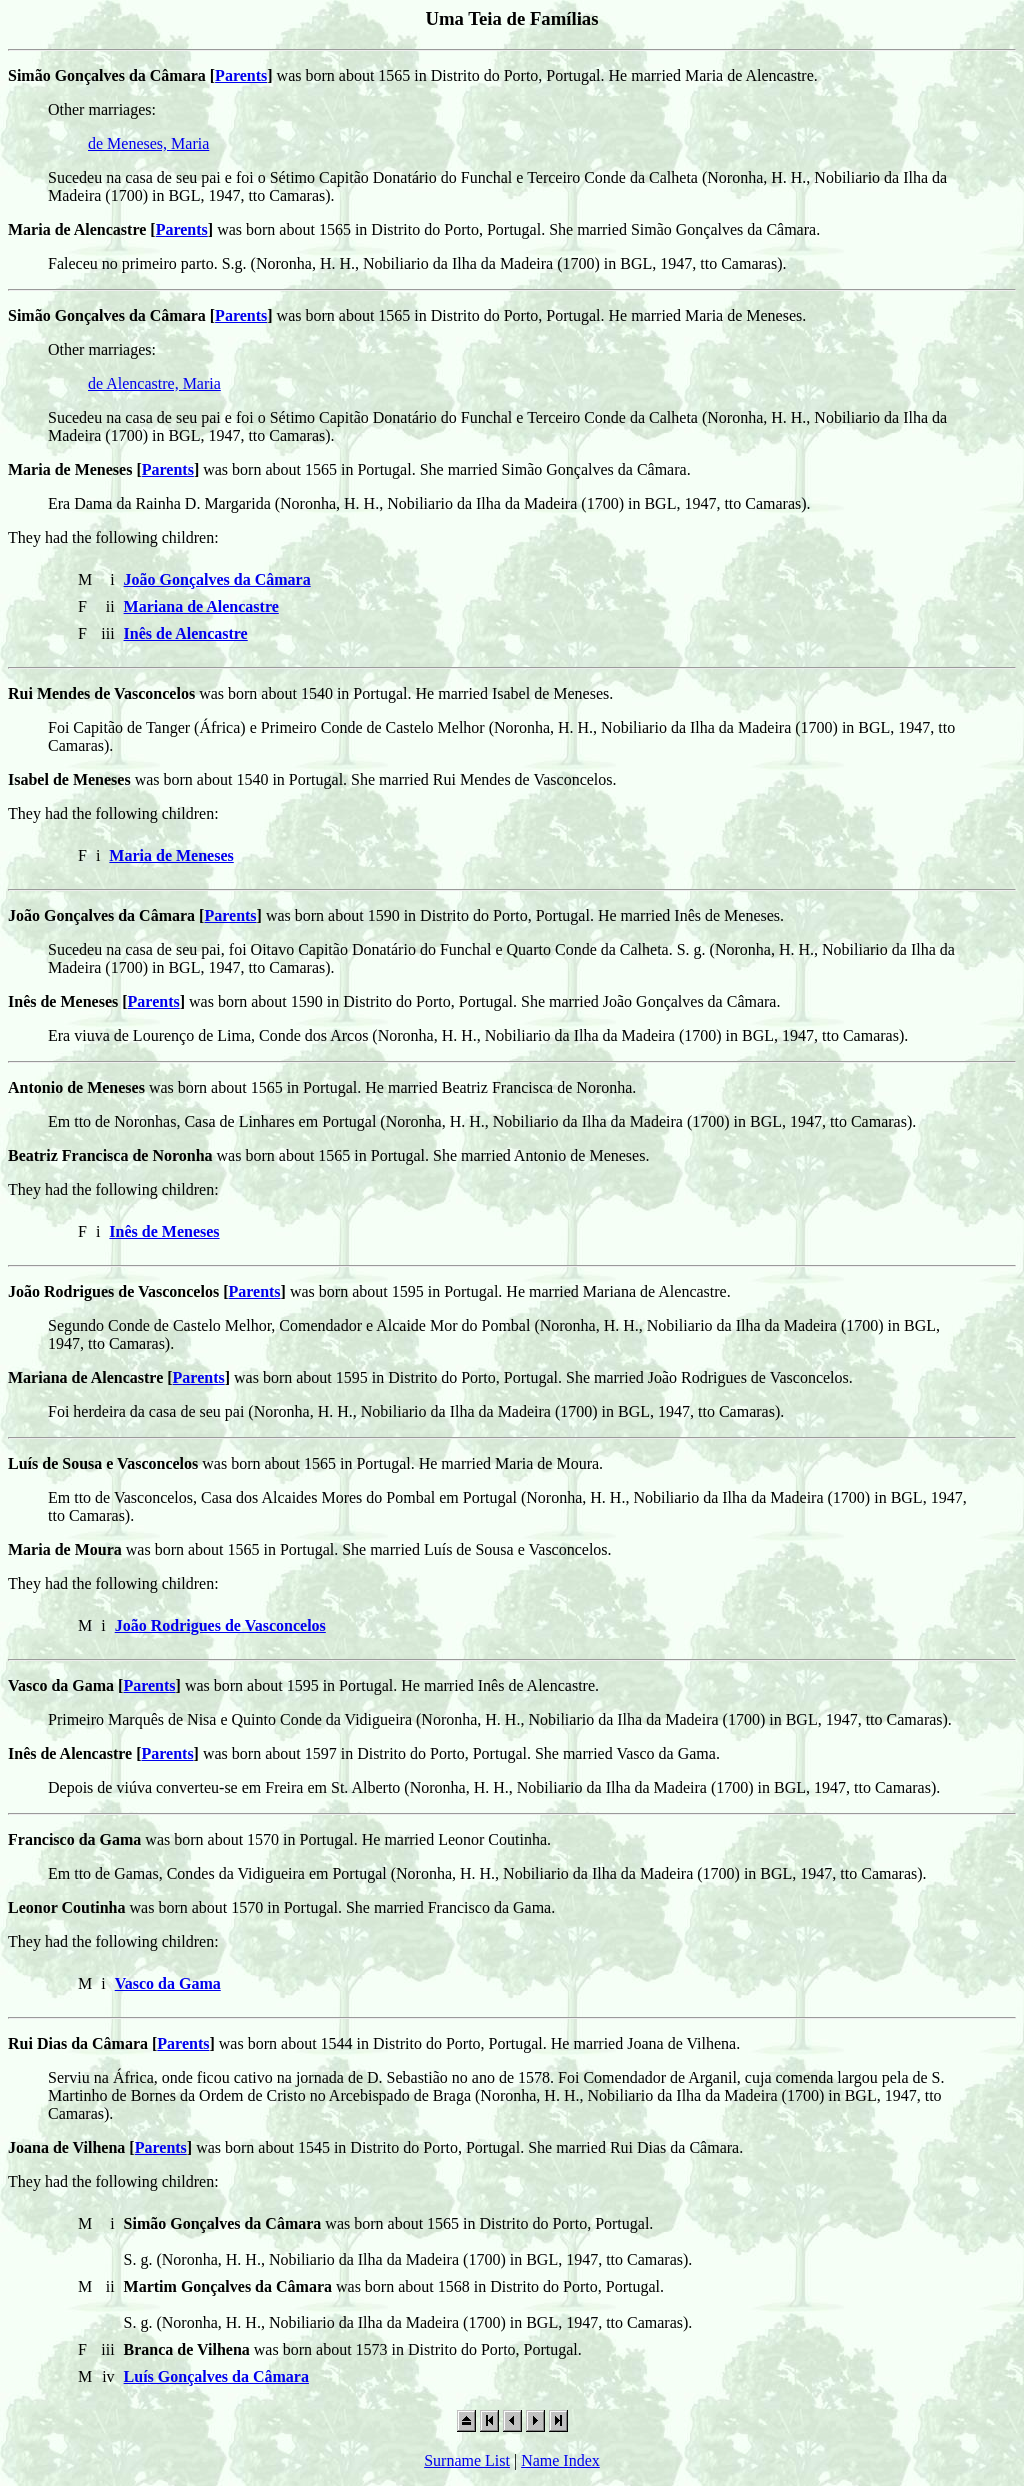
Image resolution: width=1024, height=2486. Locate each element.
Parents (241, 75)
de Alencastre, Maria (154, 383)
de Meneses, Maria (148, 143)
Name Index (560, 2460)
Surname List (467, 2460)
